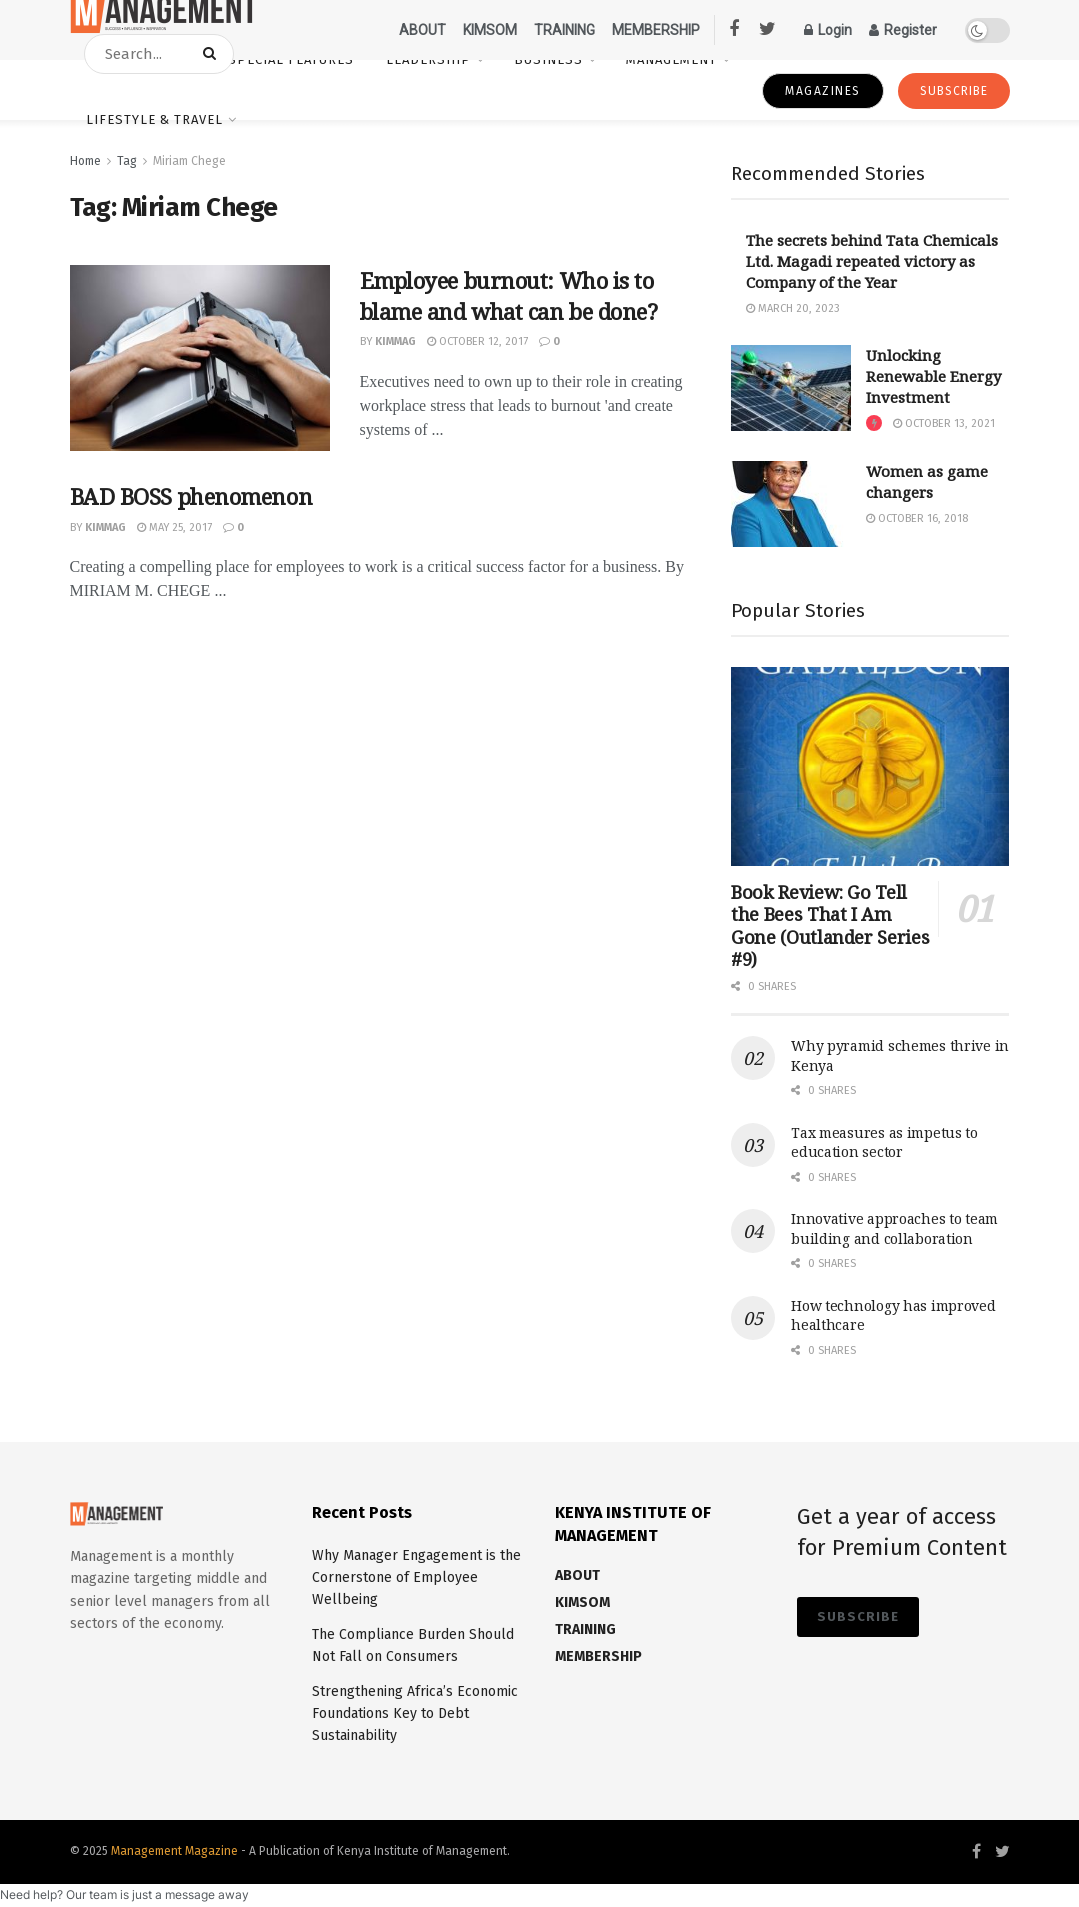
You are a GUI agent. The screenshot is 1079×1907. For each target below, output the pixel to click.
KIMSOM (490, 30)
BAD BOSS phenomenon (191, 496)
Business (548, 59)
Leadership (428, 59)
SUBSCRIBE (954, 91)
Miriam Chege (189, 161)
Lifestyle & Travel (154, 119)
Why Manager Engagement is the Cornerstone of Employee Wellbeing (416, 1578)
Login (828, 30)
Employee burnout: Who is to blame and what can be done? (509, 295)
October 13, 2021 (944, 423)
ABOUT (422, 30)
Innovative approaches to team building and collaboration (894, 1228)
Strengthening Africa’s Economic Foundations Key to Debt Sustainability (415, 1714)
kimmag (395, 341)
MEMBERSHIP (656, 30)
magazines (823, 91)
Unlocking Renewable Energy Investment (933, 376)
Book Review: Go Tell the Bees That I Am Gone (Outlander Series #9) (830, 926)
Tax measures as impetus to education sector (884, 1142)
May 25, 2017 (174, 527)
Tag (127, 161)
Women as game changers (927, 481)
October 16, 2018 (917, 518)
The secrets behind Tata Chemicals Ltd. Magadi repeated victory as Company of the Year (872, 261)
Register (903, 30)
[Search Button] (213, 54)
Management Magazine (176, 1851)
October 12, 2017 (477, 341)
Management (671, 59)
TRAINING (564, 30)
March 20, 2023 (793, 308)
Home (85, 161)
